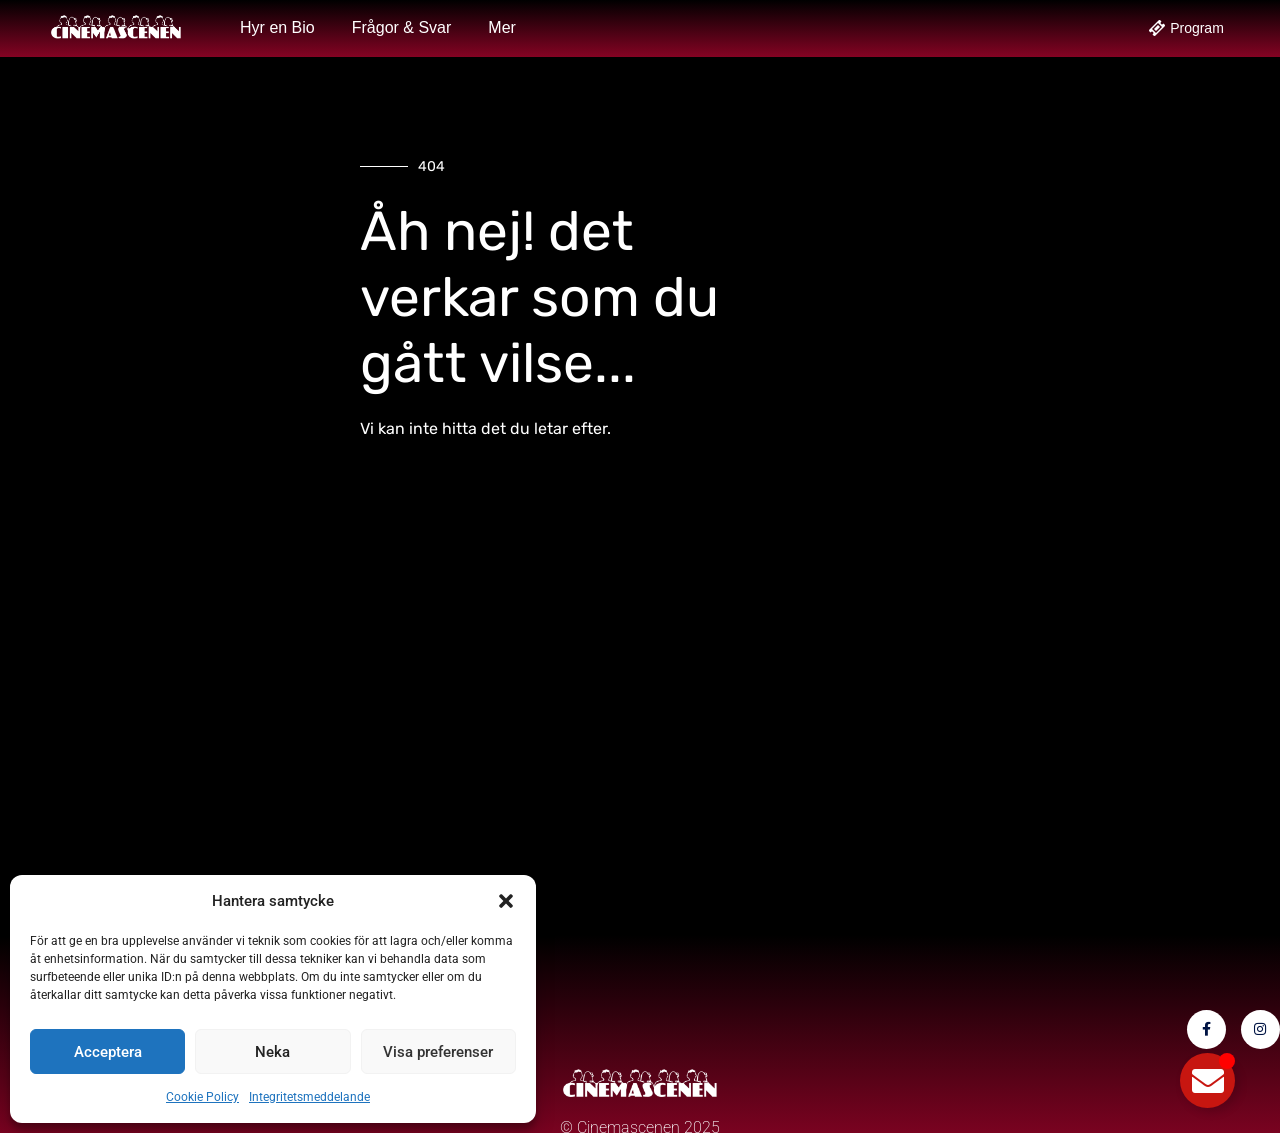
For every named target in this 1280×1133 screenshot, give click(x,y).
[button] (506, 901)
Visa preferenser (438, 1052)
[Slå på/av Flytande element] (1207, 1080)
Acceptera (108, 1052)
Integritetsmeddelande (309, 1097)
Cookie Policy (202, 1097)
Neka (272, 1052)
